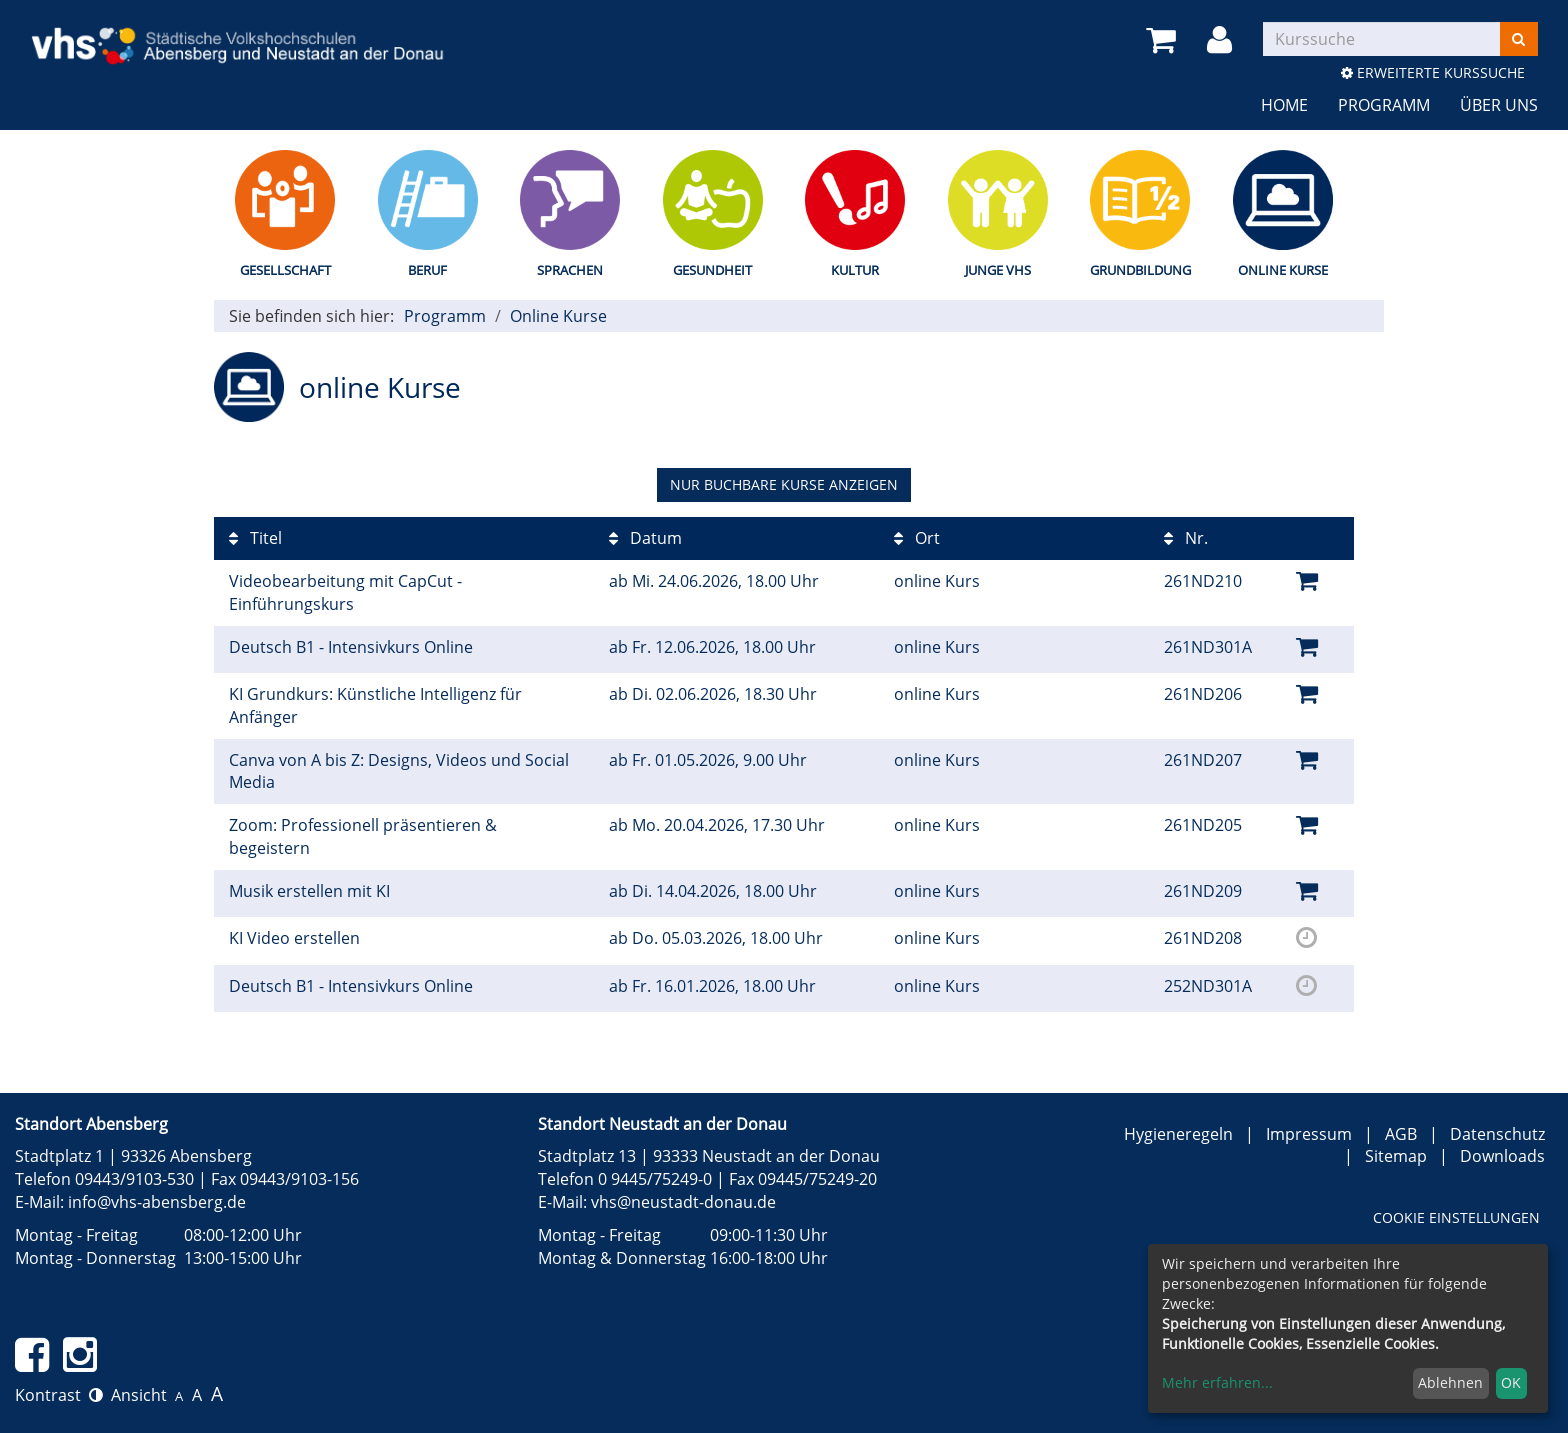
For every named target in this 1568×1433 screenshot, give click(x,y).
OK (1511, 1382)
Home (1284, 105)
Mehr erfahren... (1217, 1382)
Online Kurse (1283, 270)
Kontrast (59, 1395)
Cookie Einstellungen (1456, 1217)
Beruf (427, 270)
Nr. (1186, 538)
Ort (917, 538)
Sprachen (570, 270)
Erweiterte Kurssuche (1433, 72)
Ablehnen (1450, 1382)
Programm (1384, 105)
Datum (645, 538)
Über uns (1499, 105)
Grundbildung (1140, 270)
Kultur (855, 270)
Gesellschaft (285, 270)
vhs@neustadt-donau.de (683, 1202)
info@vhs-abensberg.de (157, 1202)
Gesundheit (712, 270)
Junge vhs (998, 270)
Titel (255, 538)
